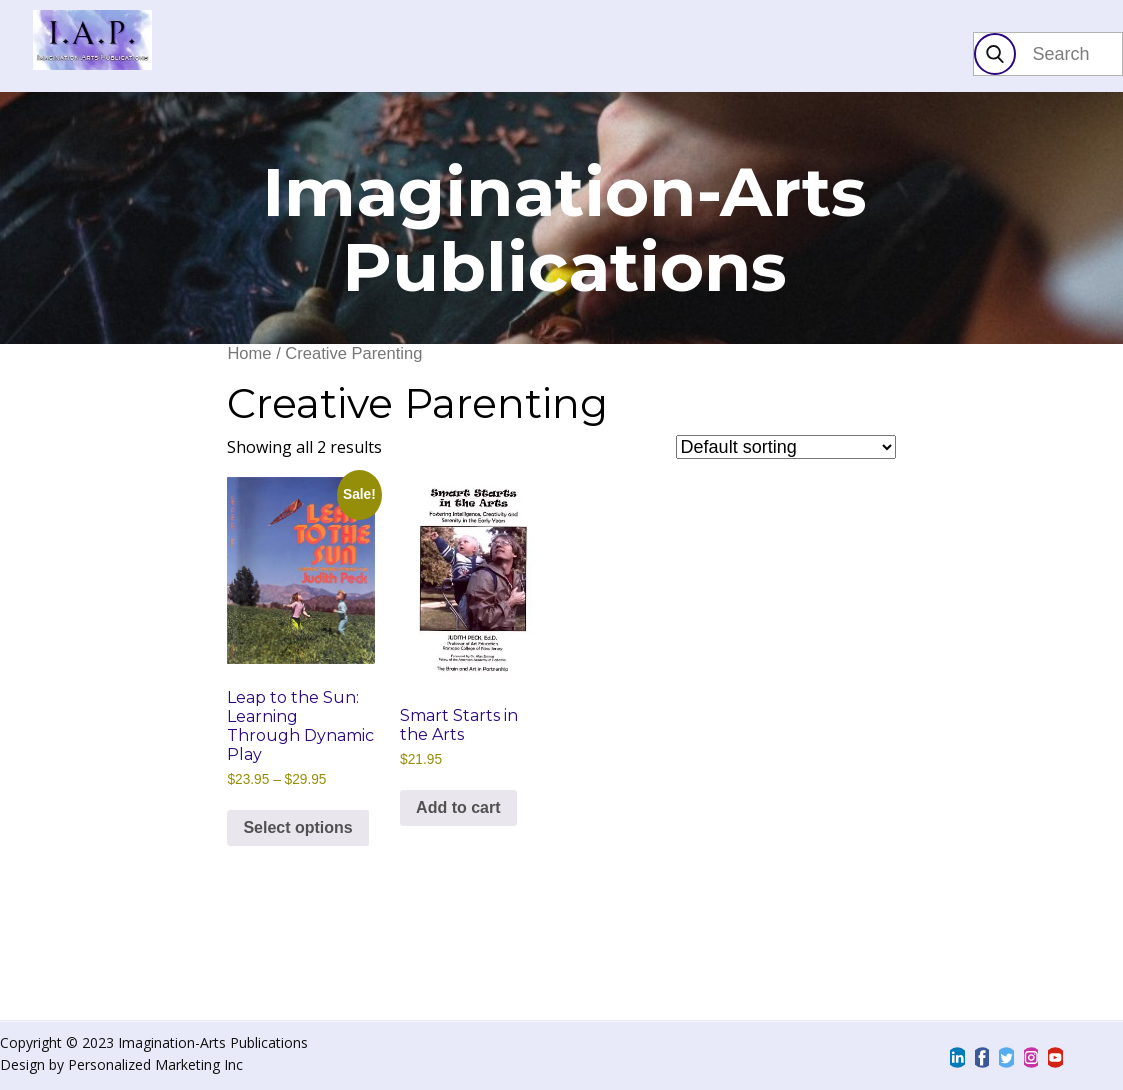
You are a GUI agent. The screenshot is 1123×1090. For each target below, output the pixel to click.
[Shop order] (786, 447)
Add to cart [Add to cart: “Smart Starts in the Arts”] (458, 807)
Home (249, 353)
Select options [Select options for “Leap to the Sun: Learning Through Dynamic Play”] (297, 827)
